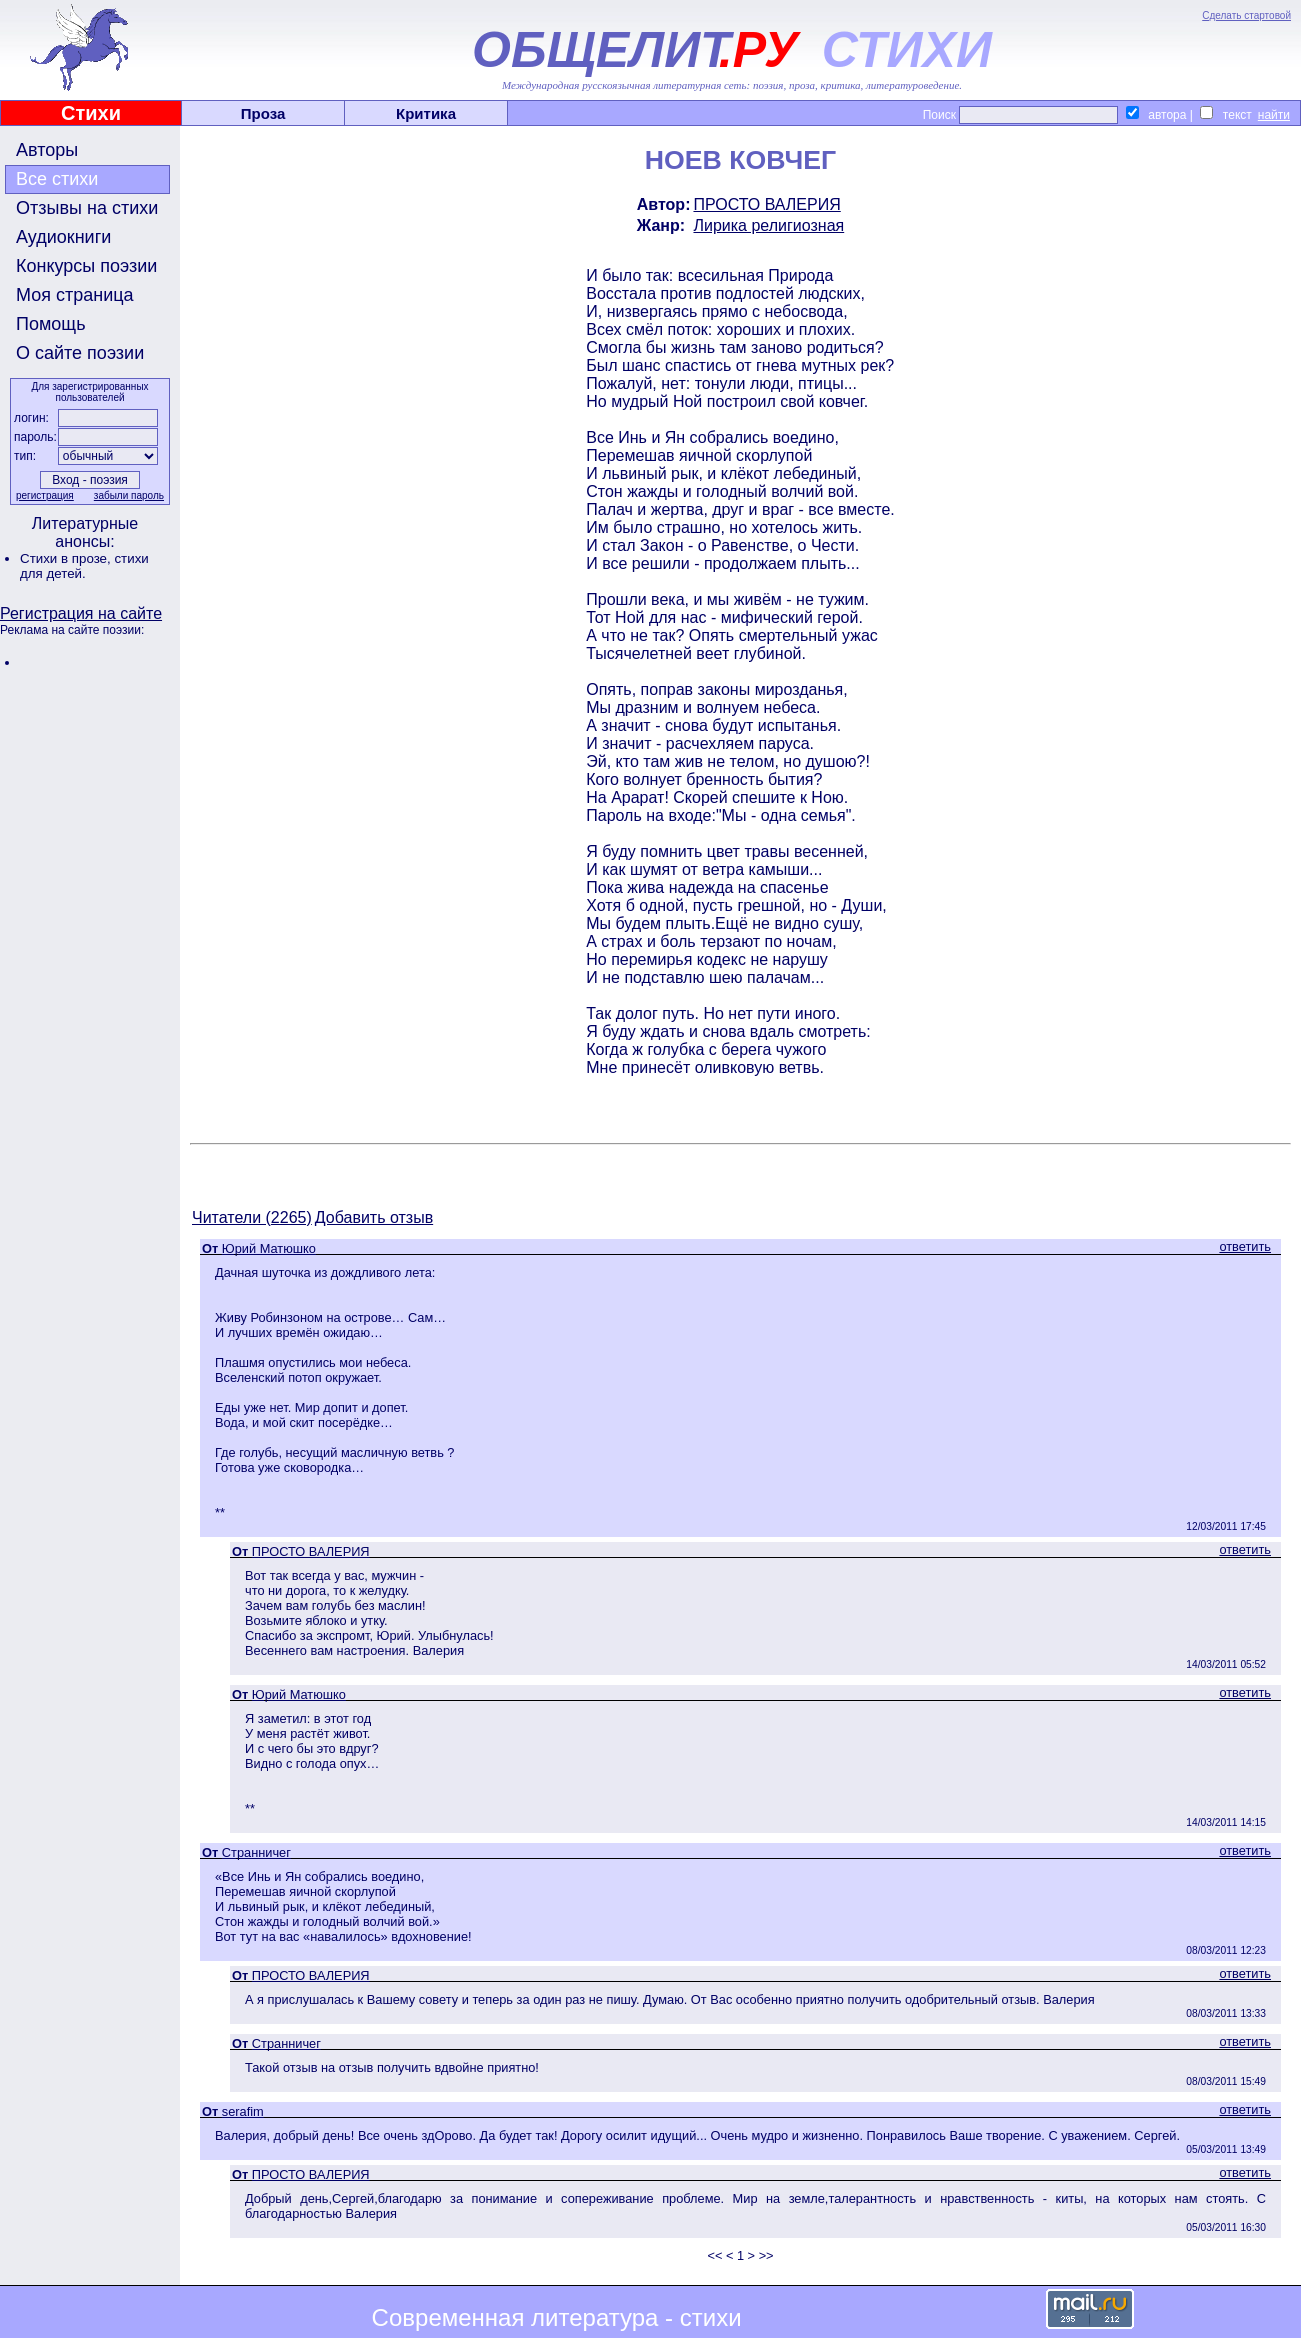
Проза (263, 113)
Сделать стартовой (1246, 15)
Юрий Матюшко (269, 1248)
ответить (1245, 1246)
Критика (426, 113)
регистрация (45, 495)
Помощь (51, 324)
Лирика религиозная (768, 225)
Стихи (91, 113)
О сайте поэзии (80, 353)
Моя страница (75, 295)
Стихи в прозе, (67, 558)
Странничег (256, 1852)
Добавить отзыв (374, 1217)
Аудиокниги (63, 237)
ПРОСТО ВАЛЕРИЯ (766, 204)
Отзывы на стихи (87, 208)
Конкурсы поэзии (86, 266)
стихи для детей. (84, 566)
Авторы (47, 150)
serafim (243, 2111)
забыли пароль (129, 495)
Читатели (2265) (252, 1217)
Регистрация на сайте (81, 613)
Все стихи (57, 179)
